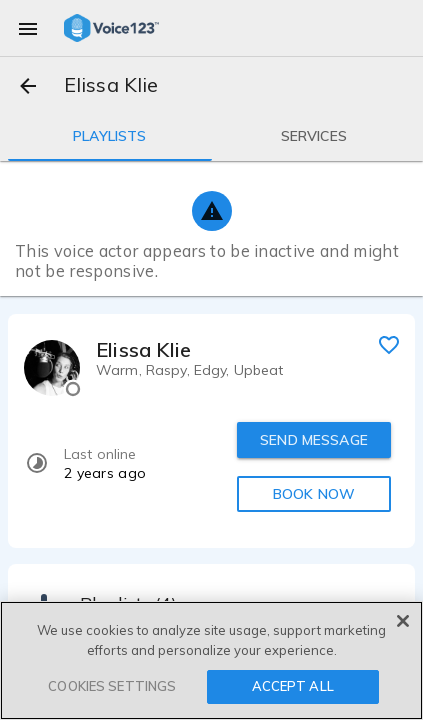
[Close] (403, 621)
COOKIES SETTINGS (112, 686)
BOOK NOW (314, 494)
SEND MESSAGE (314, 440)
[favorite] (389, 344)
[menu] (28, 28)
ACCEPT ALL (293, 686)
